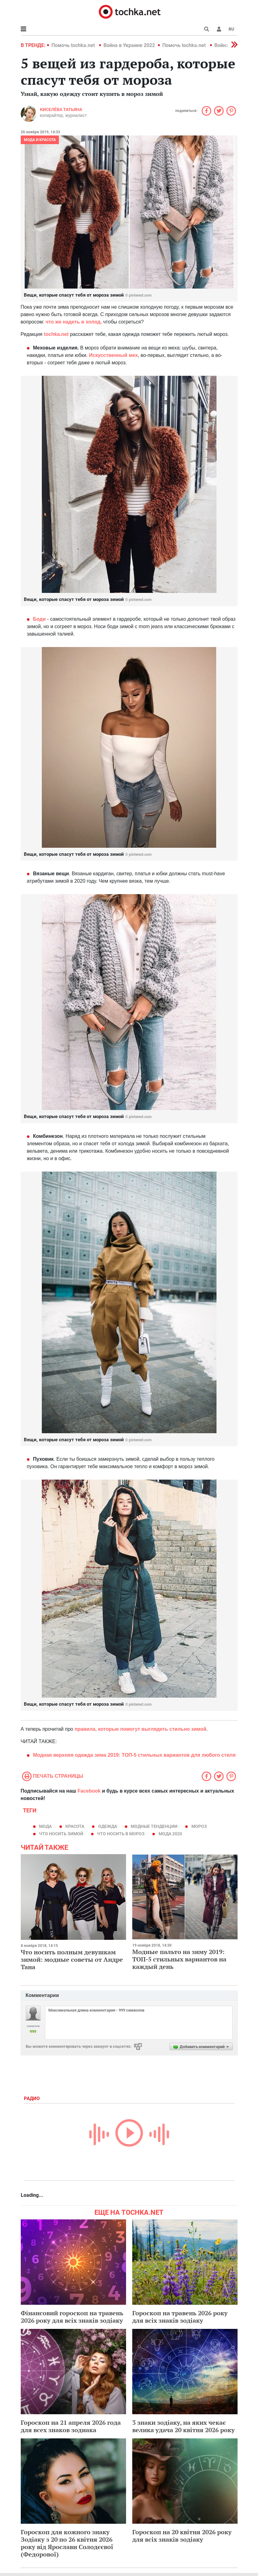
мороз (199, 1826)
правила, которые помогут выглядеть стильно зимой (141, 1729)
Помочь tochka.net (73, 45)
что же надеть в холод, (74, 321)
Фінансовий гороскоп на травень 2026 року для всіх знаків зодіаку (72, 2317)
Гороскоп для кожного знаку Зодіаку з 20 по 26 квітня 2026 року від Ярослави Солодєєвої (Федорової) (67, 2543)
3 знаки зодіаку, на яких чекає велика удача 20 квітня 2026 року (183, 2426)
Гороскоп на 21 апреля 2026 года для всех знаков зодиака (71, 2426)
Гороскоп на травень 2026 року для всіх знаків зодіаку (180, 2317)
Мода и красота (40, 140)
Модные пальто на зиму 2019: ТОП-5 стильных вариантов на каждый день (179, 1959)
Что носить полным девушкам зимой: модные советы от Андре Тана (72, 1959)
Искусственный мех (113, 355)
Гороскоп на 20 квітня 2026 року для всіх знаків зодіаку (182, 2536)
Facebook (89, 1791)
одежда (107, 1826)
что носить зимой (61, 1833)
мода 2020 (170, 1833)
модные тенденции (154, 1826)
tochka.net (57, 334)
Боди (39, 619)
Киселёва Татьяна (61, 109)
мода (45, 1826)
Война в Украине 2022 (129, 45)
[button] (219, 29)
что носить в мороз (121, 1833)
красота (74, 1826)
